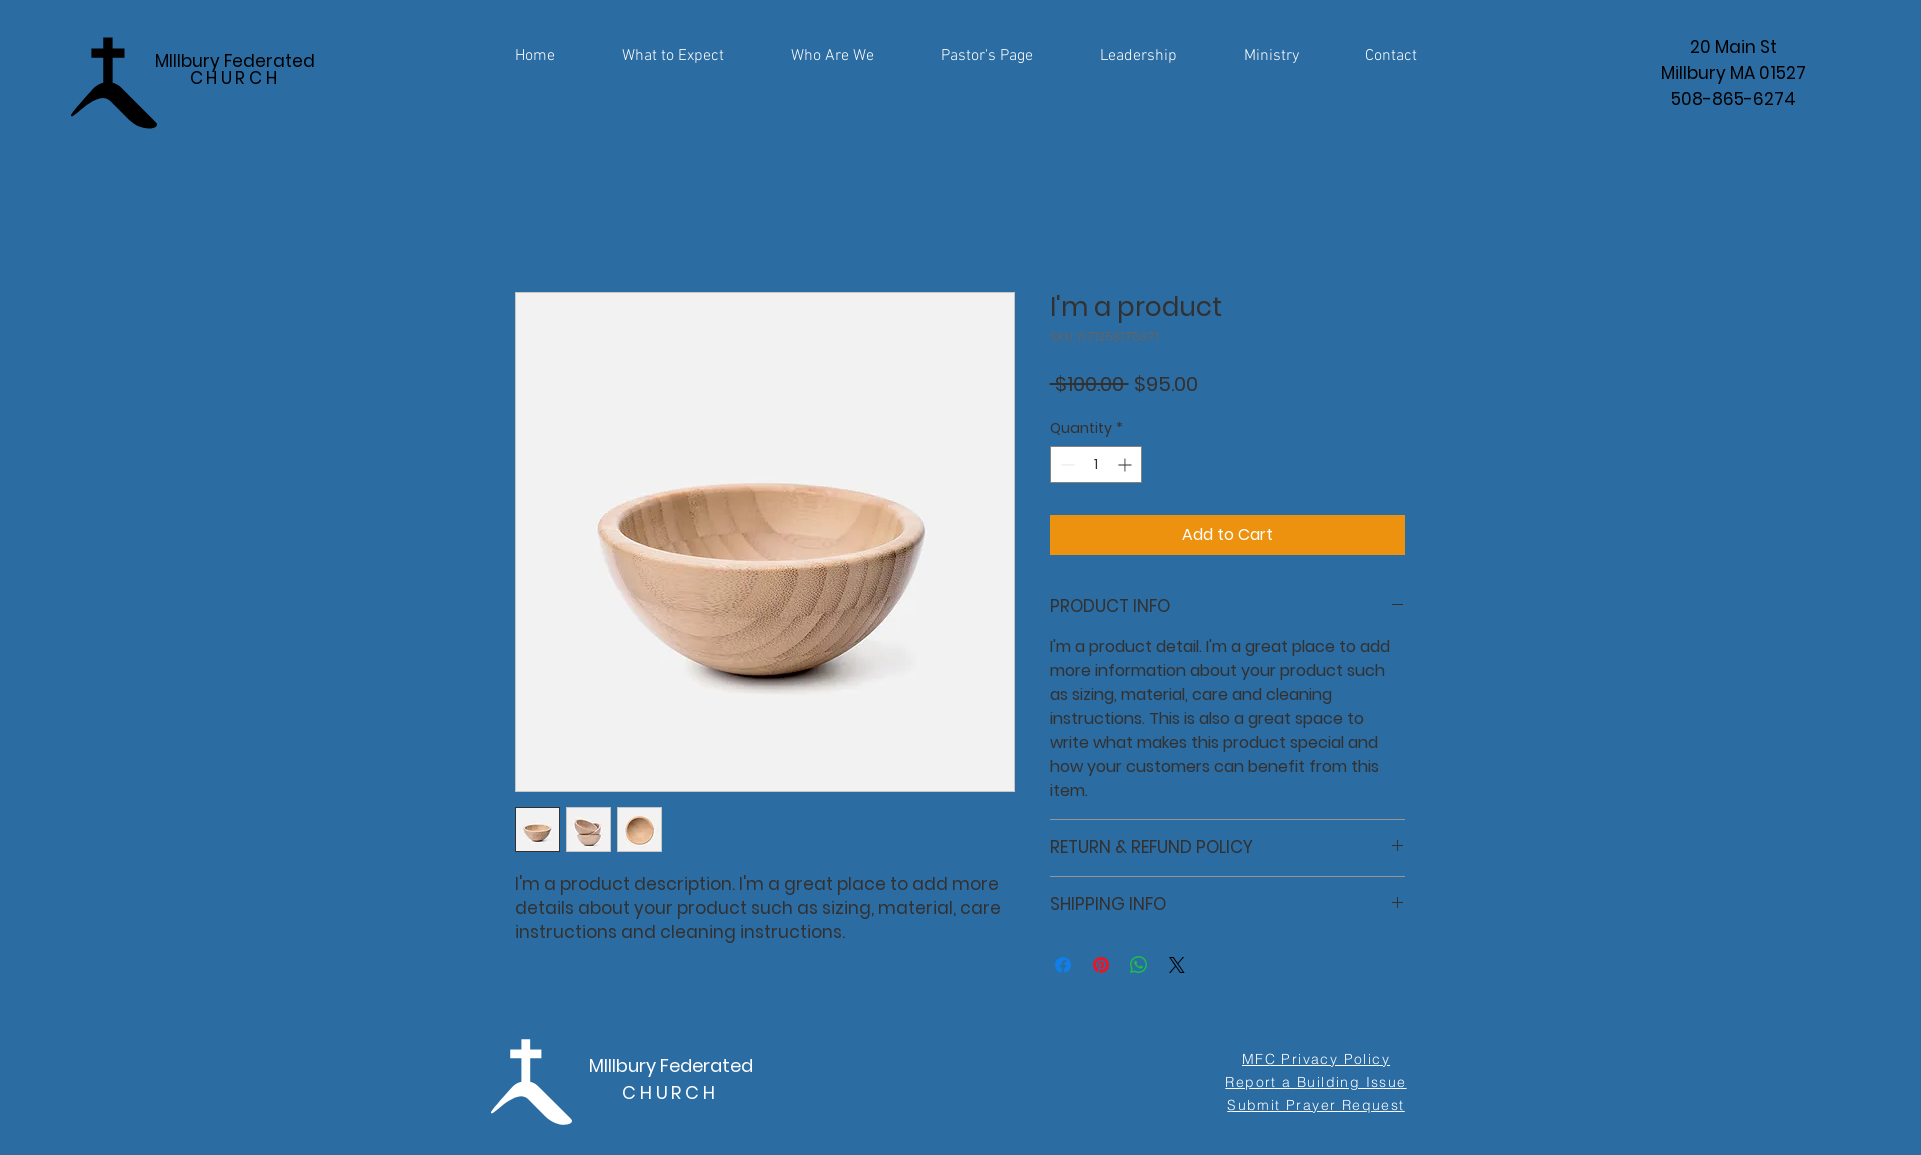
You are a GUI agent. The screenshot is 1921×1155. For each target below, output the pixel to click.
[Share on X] (1177, 965)
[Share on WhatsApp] (1139, 965)
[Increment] (1126, 464)
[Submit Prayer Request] (1316, 1105)
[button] (1271, 47)
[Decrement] (1065, 464)
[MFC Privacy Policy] (1316, 1059)
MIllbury (622, 1065)
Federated (704, 1065)
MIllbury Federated (235, 69)
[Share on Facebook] (1063, 965)
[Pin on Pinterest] (1101, 965)
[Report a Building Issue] (1316, 1082)
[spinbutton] (1096, 464)
